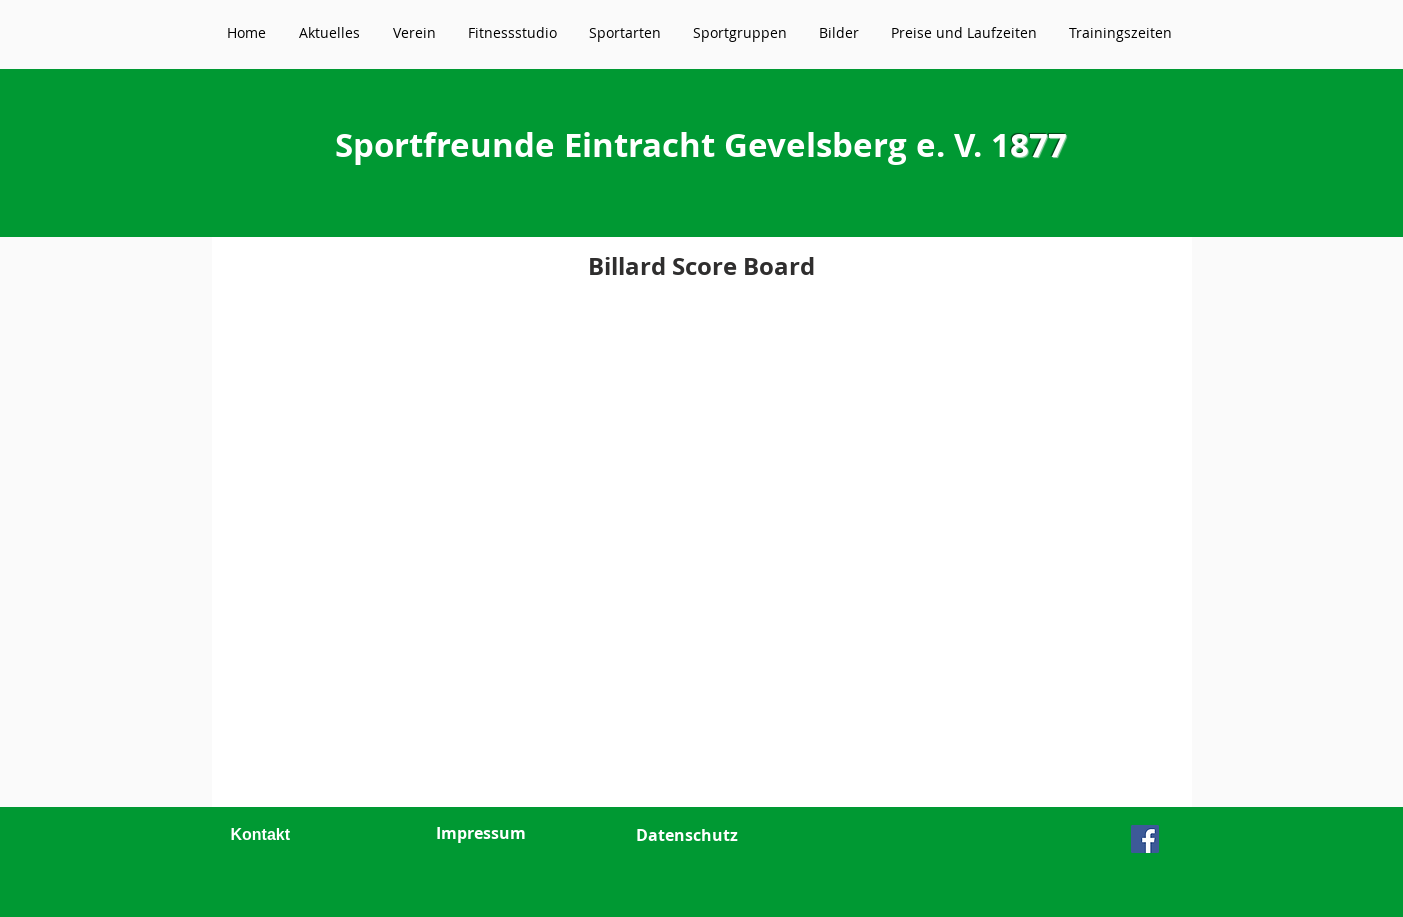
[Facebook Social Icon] (1145, 839)
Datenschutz (687, 835)
